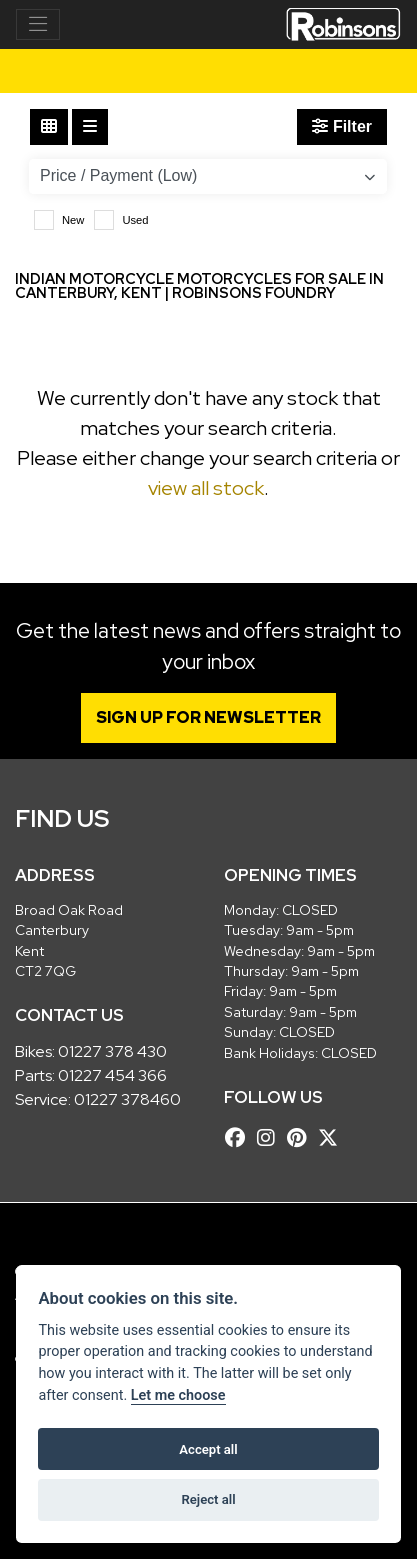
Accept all (208, 1449)
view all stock (206, 488)
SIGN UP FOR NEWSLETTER (208, 717)
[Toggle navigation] (38, 25)
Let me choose (178, 1395)
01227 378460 (127, 1099)
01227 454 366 (112, 1075)
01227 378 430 (112, 1051)
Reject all (208, 1499)
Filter (342, 126)
